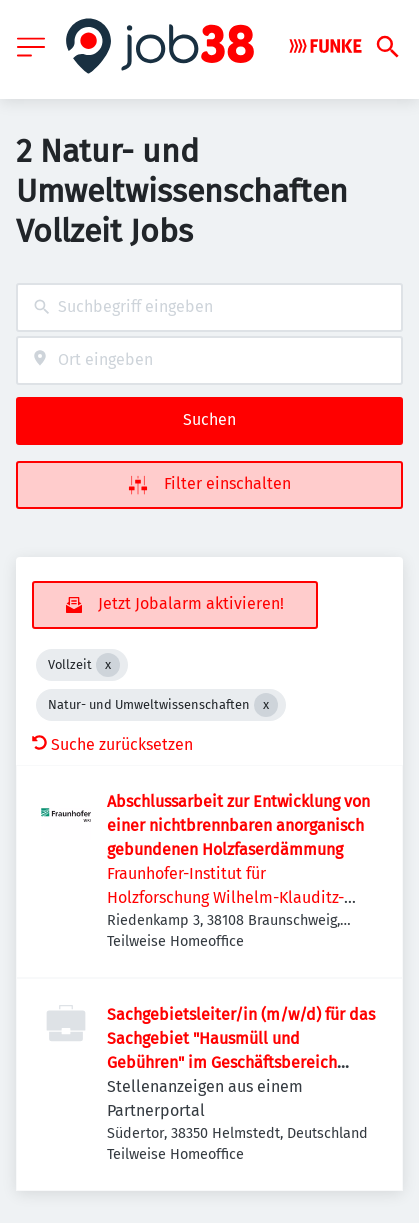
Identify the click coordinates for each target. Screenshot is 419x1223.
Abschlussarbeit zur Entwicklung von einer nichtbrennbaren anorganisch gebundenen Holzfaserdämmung (238, 825)
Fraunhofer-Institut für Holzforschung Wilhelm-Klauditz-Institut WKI (225, 897)
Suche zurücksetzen (112, 744)
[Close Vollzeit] (108, 665)
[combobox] (209, 307)
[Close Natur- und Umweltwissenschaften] (266, 705)
